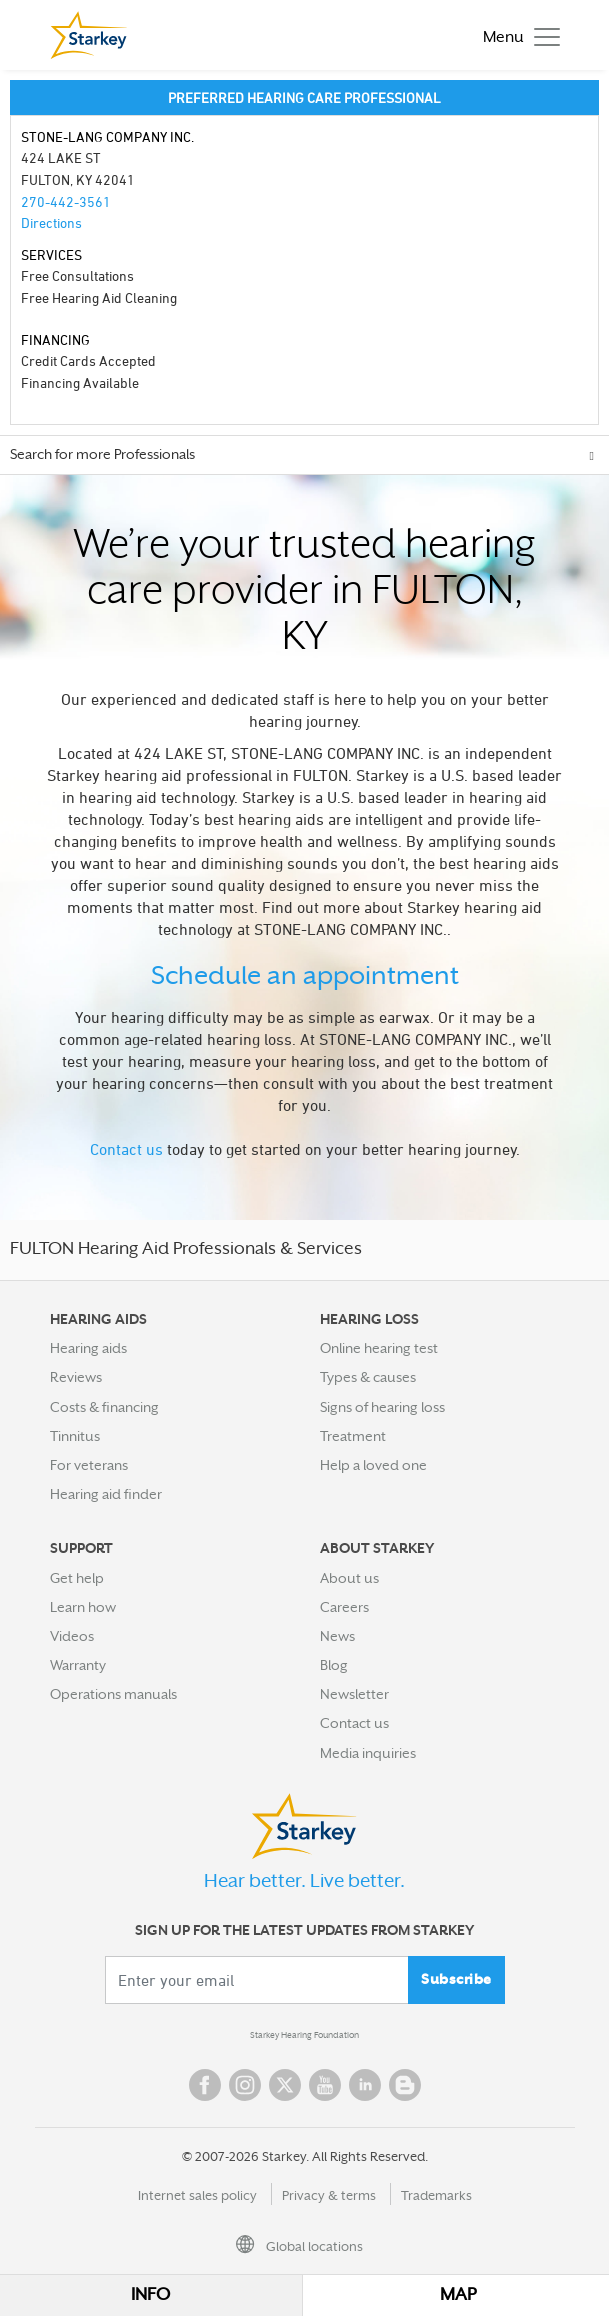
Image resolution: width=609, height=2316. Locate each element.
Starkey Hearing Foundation (304, 2035)
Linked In (365, 2085)
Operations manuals (113, 1694)
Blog (334, 1665)
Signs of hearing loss (382, 1407)
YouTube (325, 2085)
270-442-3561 (66, 201)
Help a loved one (373, 1465)
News (337, 1636)
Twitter (285, 2085)
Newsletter (354, 1694)
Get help (77, 1578)
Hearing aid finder (106, 1494)
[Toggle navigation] (516, 35)
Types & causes (368, 1377)
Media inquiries (368, 1753)
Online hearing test (379, 1348)
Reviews (76, 1377)
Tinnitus (75, 1436)
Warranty (78, 1665)
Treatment (353, 1436)
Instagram (245, 2085)
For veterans (89, 1465)
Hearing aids (88, 1348)
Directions (51, 222)
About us (349, 1578)
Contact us (126, 1149)
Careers (344, 1607)
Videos (72, 1636)
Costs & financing (104, 1407)
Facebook (205, 2085)
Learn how (83, 1607)
